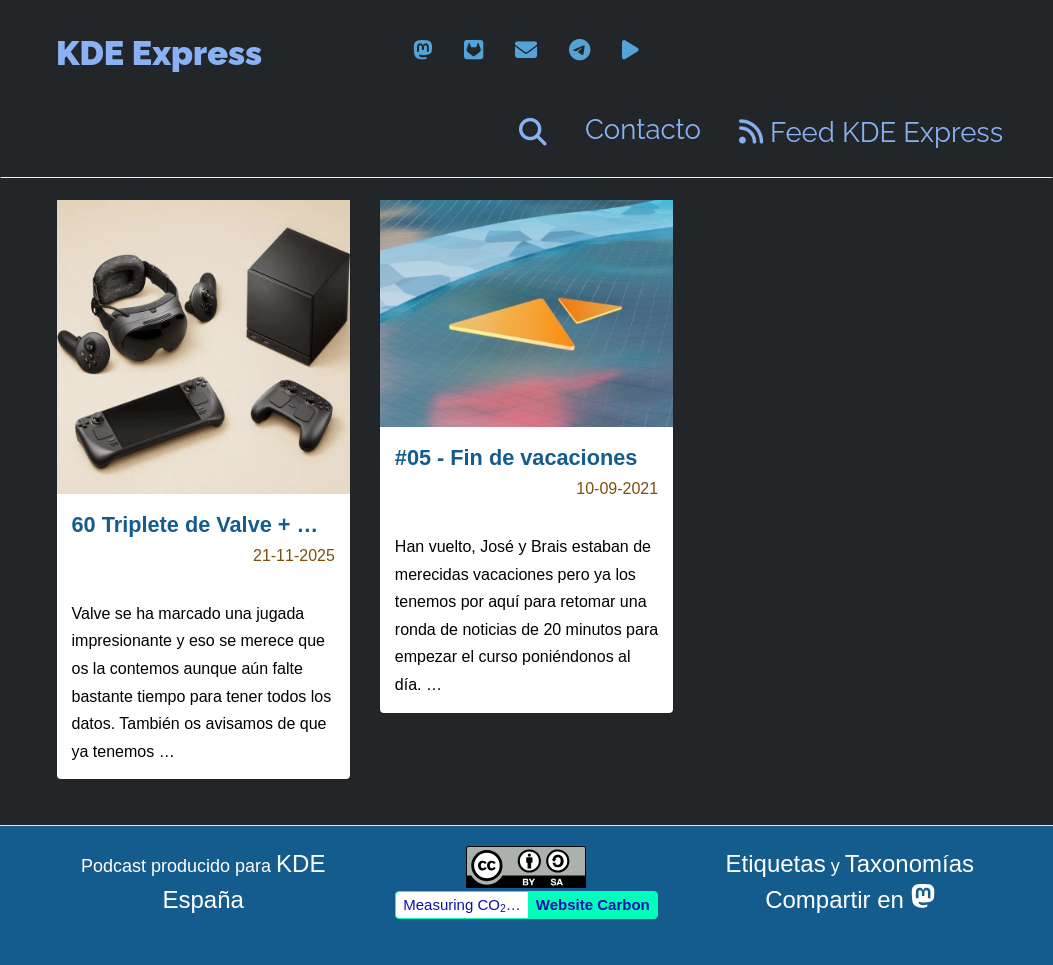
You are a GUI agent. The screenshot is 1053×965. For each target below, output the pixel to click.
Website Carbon (593, 904)
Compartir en (849, 899)
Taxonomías (909, 863)
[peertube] (630, 50)
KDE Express (159, 53)
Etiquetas (776, 863)
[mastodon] (422, 50)
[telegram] (579, 50)
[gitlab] (473, 50)
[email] (526, 50)
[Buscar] (533, 132)
